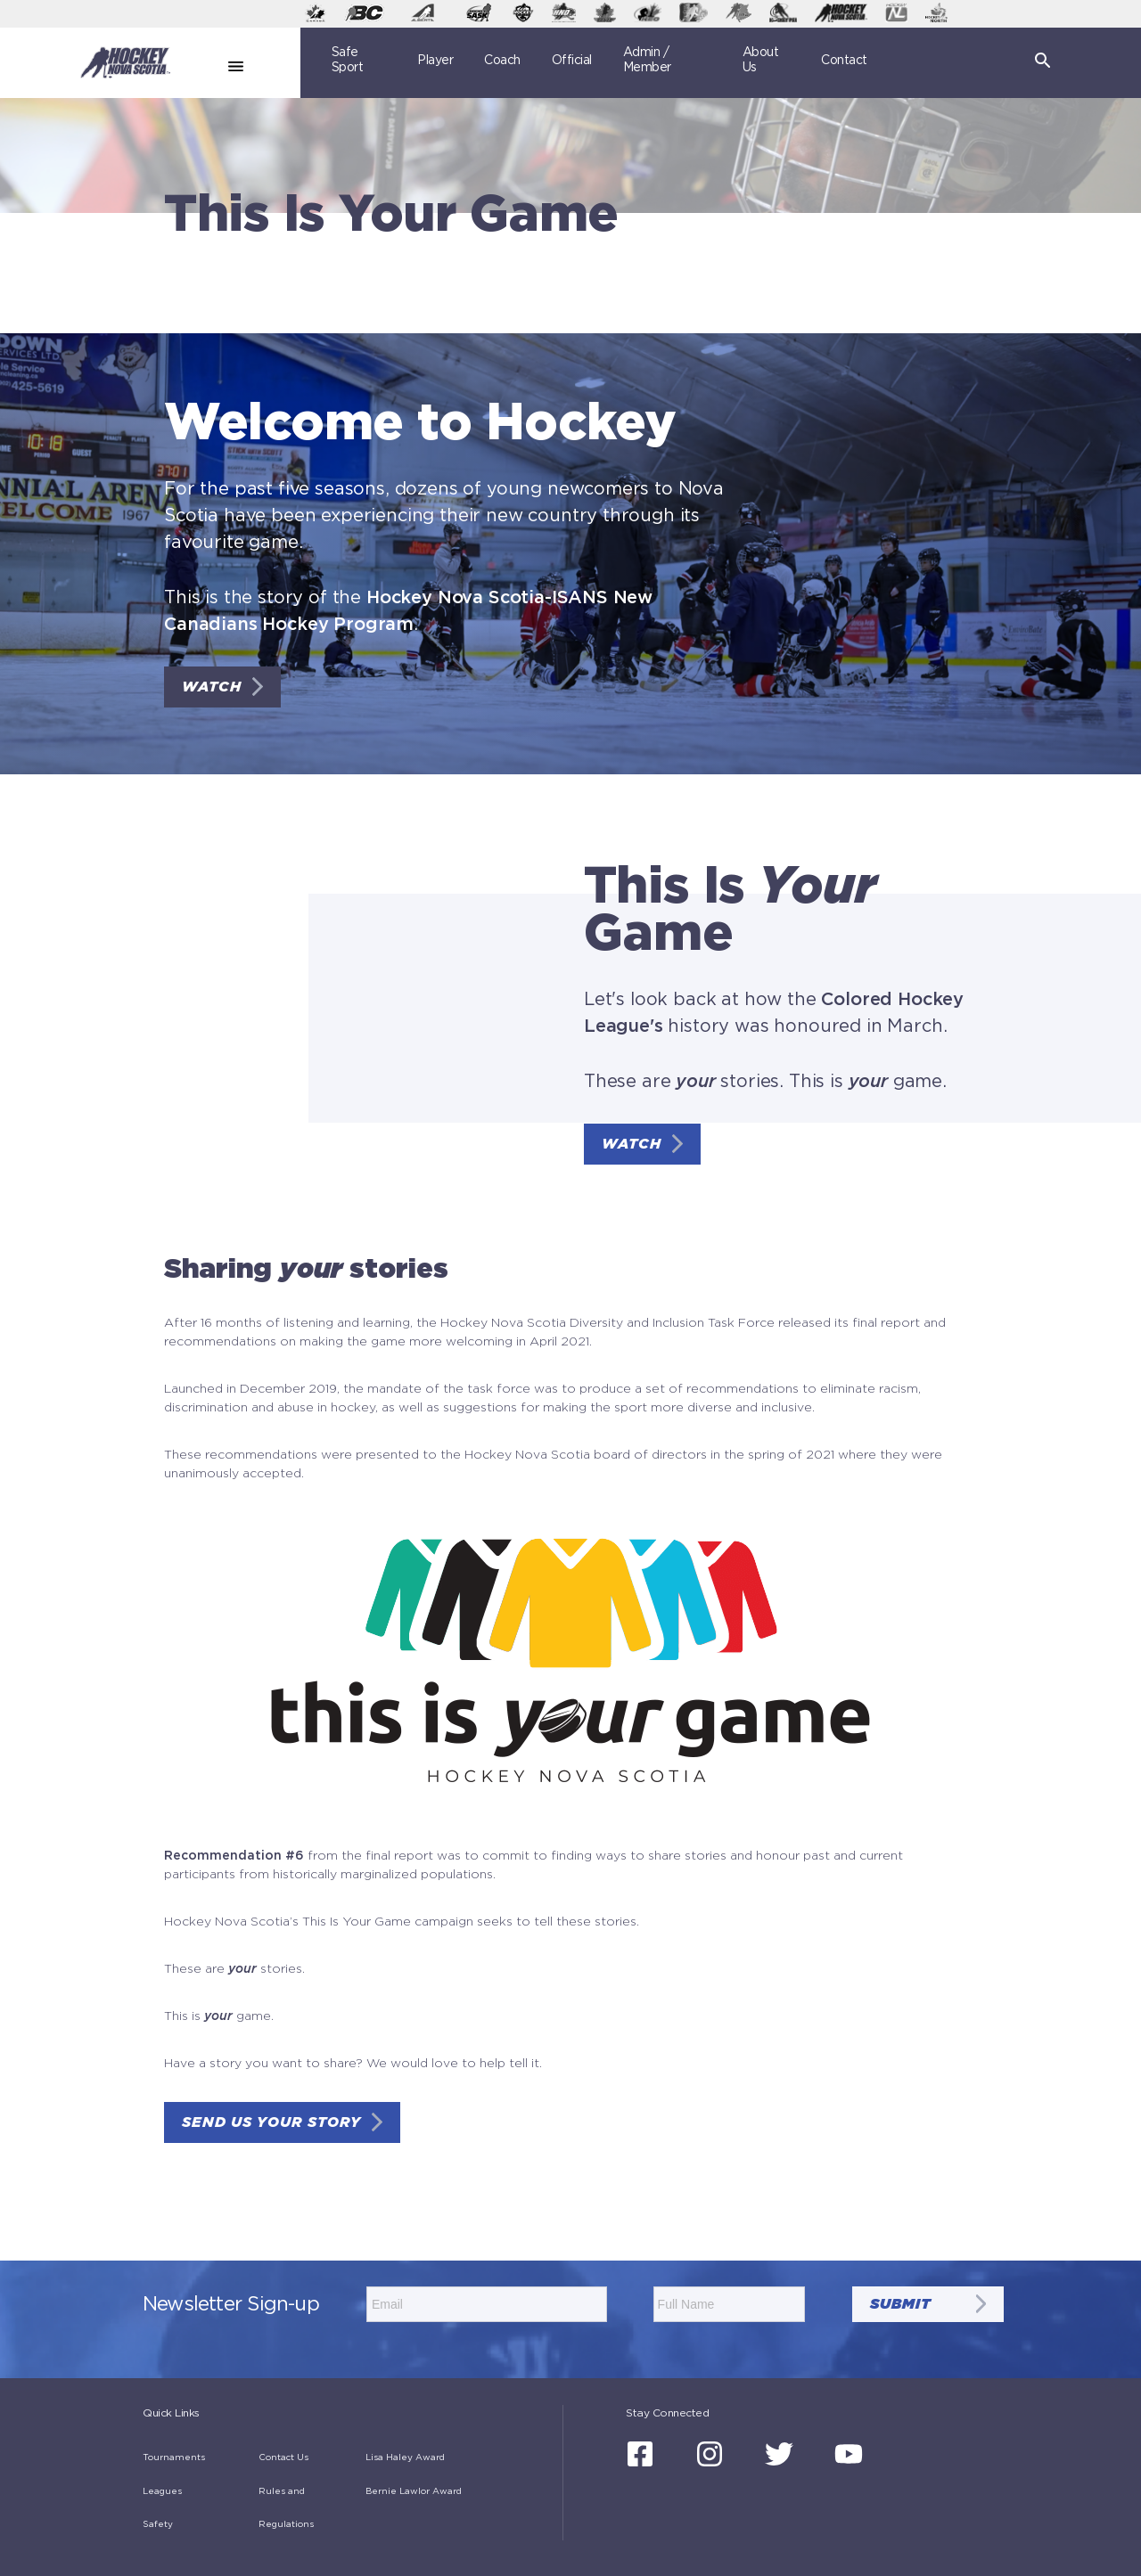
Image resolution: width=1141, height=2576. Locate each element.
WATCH (212, 687)
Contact (844, 60)
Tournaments (174, 2457)
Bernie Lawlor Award (413, 2491)
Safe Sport (348, 60)
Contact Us (283, 2457)
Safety (158, 2524)
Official (572, 60)
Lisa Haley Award (405, 2457)
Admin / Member (647, 60)
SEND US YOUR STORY (271, 2122)
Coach (502, 60)
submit (901, 2304)
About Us (761, 60)
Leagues (162, 2491)
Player (435, 60)
